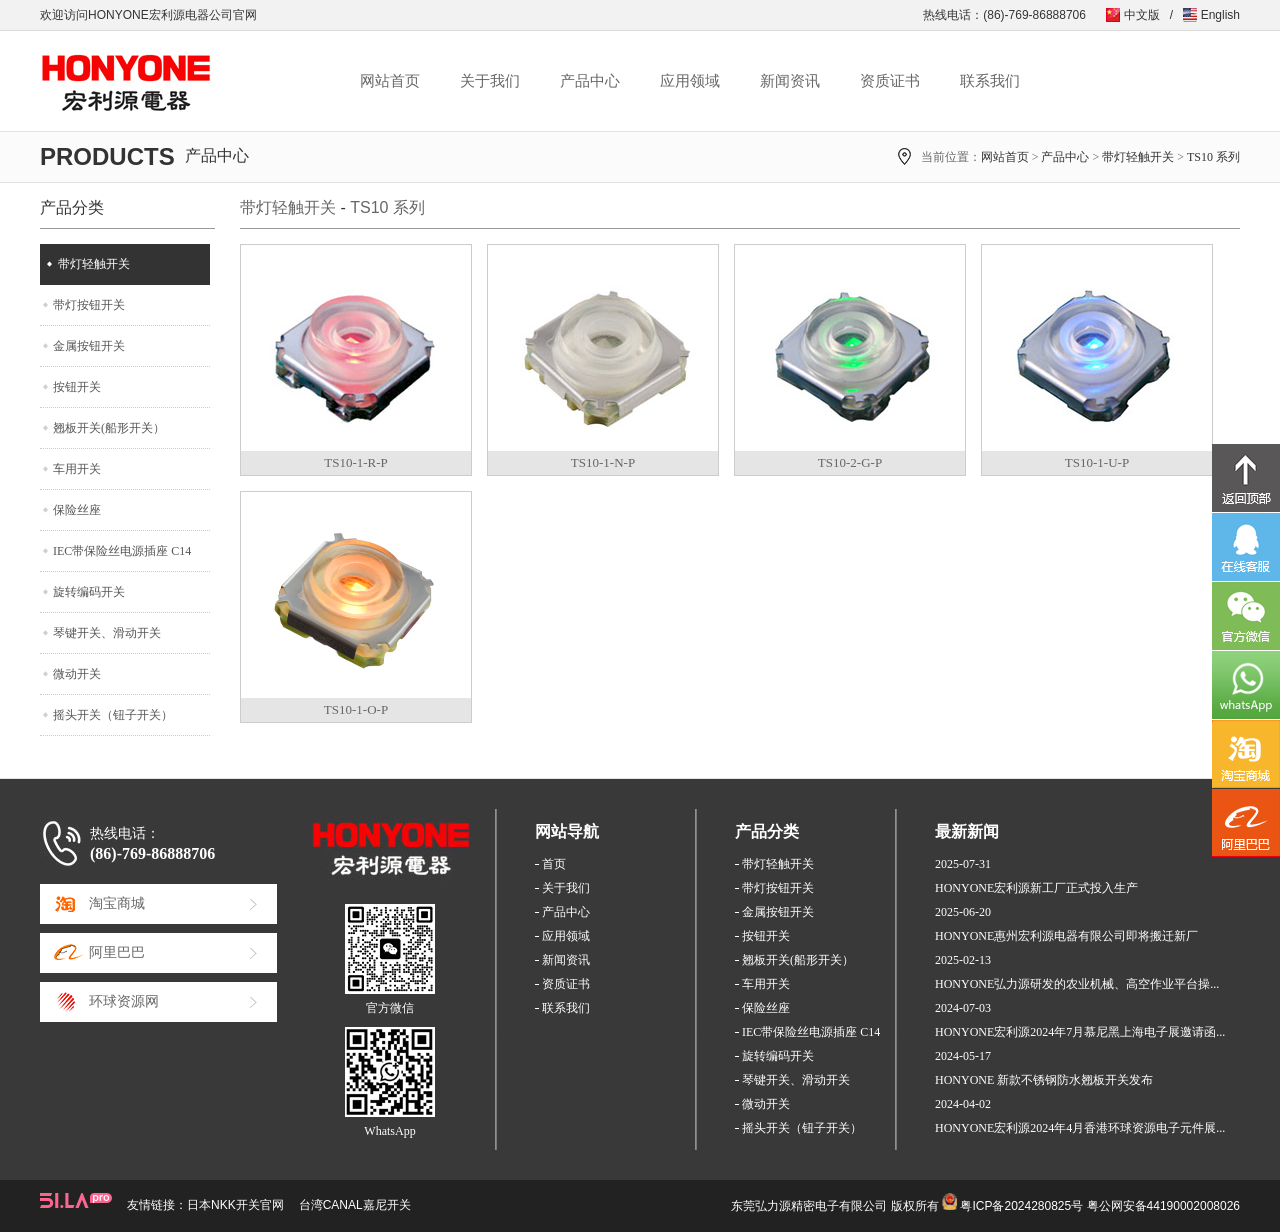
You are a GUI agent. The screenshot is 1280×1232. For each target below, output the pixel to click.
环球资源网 (124, 1001)
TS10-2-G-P (850, 462)
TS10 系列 (1213, 157)
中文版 (1142, 15)
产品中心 (590, 81)
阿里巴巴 (117, 952)
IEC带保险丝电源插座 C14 (122, 551)
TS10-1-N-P (603, 462)
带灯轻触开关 (1138, 157)
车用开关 (77, 469)
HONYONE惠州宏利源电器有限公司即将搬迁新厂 (1066, 936)
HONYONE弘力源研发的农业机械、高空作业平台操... (1077, 984)
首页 (554, 864)
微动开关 (77, 674)
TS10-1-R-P (356, 462)
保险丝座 (77, 510)
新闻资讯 (790, 81)
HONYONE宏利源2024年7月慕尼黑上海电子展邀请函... (1080, 1032)
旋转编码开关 (89, 592)
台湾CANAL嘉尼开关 (355, 1205)
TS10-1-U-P (1097, 462)
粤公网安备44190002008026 (1163, 1206)
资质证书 (890, 81)
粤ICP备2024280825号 (1021, 1206)
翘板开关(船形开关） (109, 428)
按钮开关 (77, 387)
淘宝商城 (117, 903)
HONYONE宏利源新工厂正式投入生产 (1036, 888)
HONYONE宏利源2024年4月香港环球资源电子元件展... (1080, 1128)
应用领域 (690, 81)
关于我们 (490, 81)
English (1220, 15)
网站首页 (390, 81)
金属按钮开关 (89, 346)
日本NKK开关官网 (235, 1205)
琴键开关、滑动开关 (107, 633)
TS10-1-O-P (356, 709)
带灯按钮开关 (89, 305)
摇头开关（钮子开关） (113, 715)
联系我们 (990, 81)
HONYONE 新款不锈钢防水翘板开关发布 (1044, 1080)
